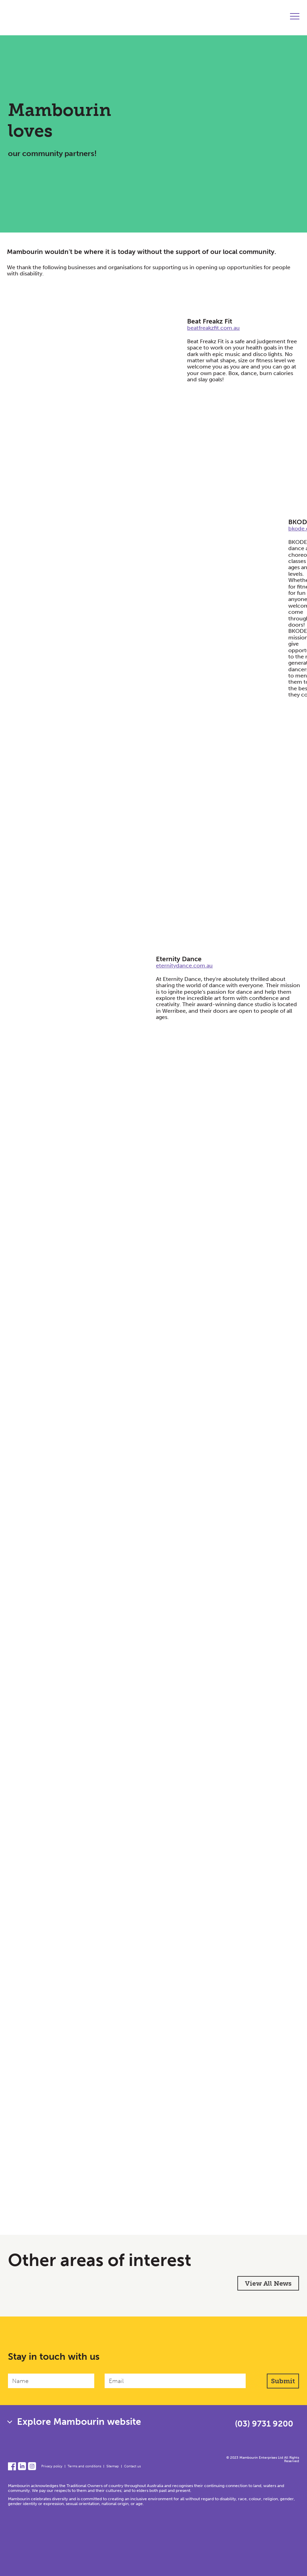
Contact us (132, 2466)
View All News (268, 2283)
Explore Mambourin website (79, 2421)
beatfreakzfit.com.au (213, 328)
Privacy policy (51, 2466)
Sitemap (112, 2466)
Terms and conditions (84, 2466)
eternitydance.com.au (184, 965)
